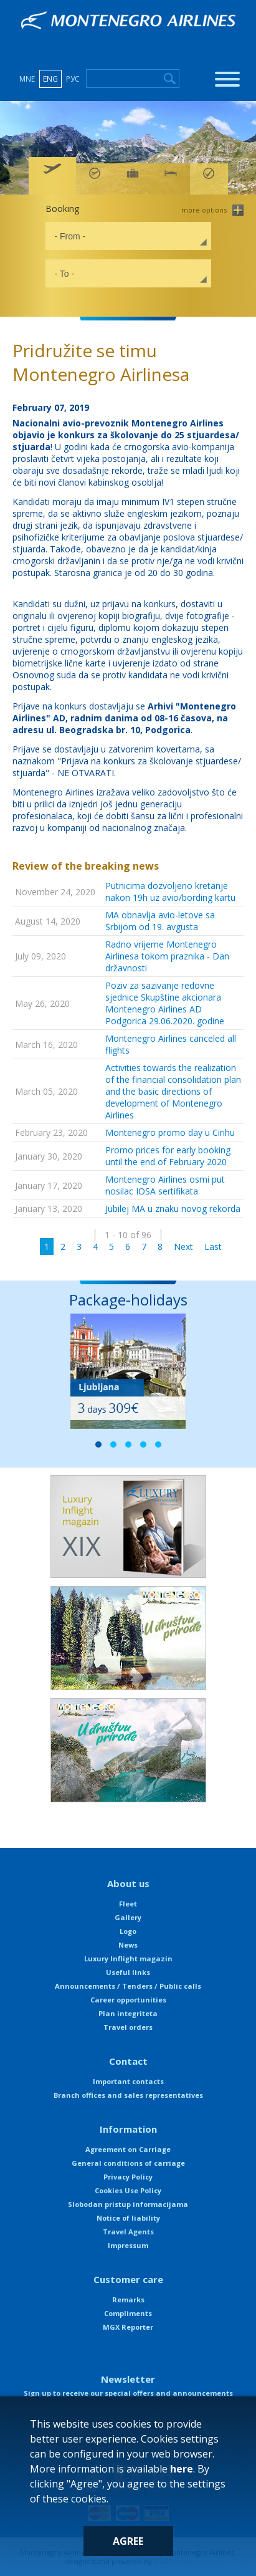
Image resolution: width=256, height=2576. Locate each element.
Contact (128, 2061)
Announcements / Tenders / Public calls (128, 1986)
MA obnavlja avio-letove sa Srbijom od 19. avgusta (160, 921)
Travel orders (128, 2027)
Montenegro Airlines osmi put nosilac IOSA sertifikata (165, 1185)
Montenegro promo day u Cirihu (170, 1132)
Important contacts (128, 2081)
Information (128, 2129)
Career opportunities (128, 1999)
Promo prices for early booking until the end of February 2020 (167, 1156)
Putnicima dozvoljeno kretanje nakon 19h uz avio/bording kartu (170, 891)
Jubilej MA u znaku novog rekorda (172, 1208)
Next (183, 1246)
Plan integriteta (128, 2013)
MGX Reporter (128, 2327)
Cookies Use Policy (128, 2190)
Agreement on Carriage (128, 2149)
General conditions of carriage (128, 2163)
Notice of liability (128, 2218)
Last (213, 1246)
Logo (128, 1931)
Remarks (128, 2299)
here (181, 2469)
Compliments (128, 2313)
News (128, 1944)
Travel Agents (128, 2231)
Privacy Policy (128, 2176)
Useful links (128, 1972)
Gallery (128, 1917)
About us (128, 1883)
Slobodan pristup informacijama (128, 2204)
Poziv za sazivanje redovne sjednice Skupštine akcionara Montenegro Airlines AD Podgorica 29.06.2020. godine (164, 1003)
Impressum (128, 2245)
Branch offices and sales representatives (128, 2095)
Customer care (128, 2279)
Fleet (128, 1903)
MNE (27, 79)
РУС (73, 79)
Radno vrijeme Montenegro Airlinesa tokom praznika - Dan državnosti (167, 956)
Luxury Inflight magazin (128, 1958)
